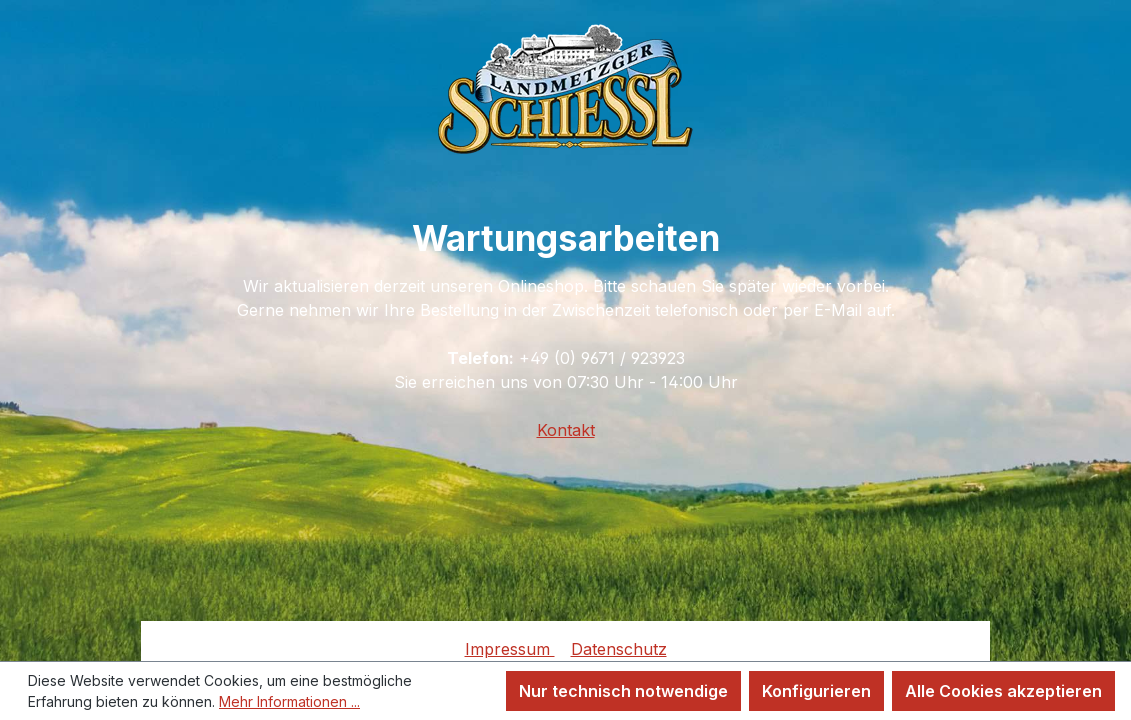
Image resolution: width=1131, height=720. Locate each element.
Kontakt (566, 430)
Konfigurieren (816, 691)
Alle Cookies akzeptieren (1003, 691)
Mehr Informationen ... (289, 701)
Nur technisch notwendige (623, 691)
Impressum (510, 649)
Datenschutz (619, 649)
